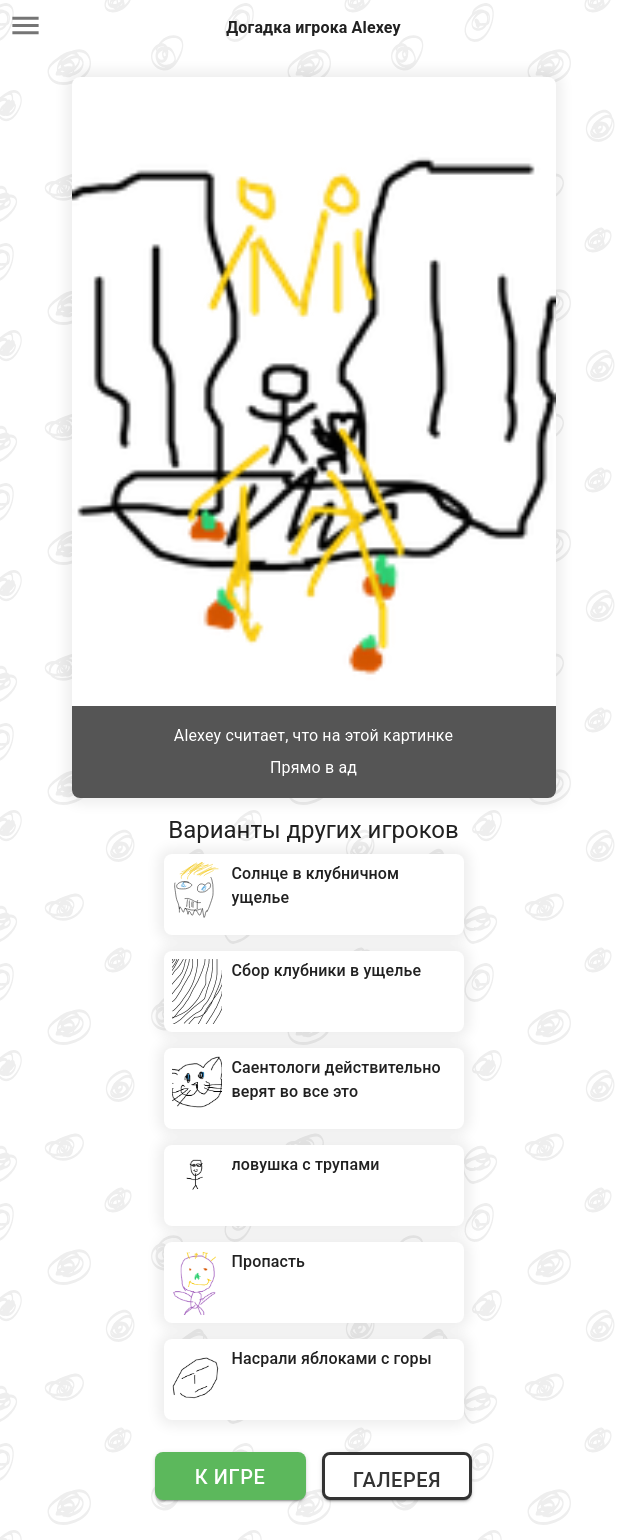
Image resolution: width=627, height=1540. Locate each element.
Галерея (397, 1480)
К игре (230, 1477)
